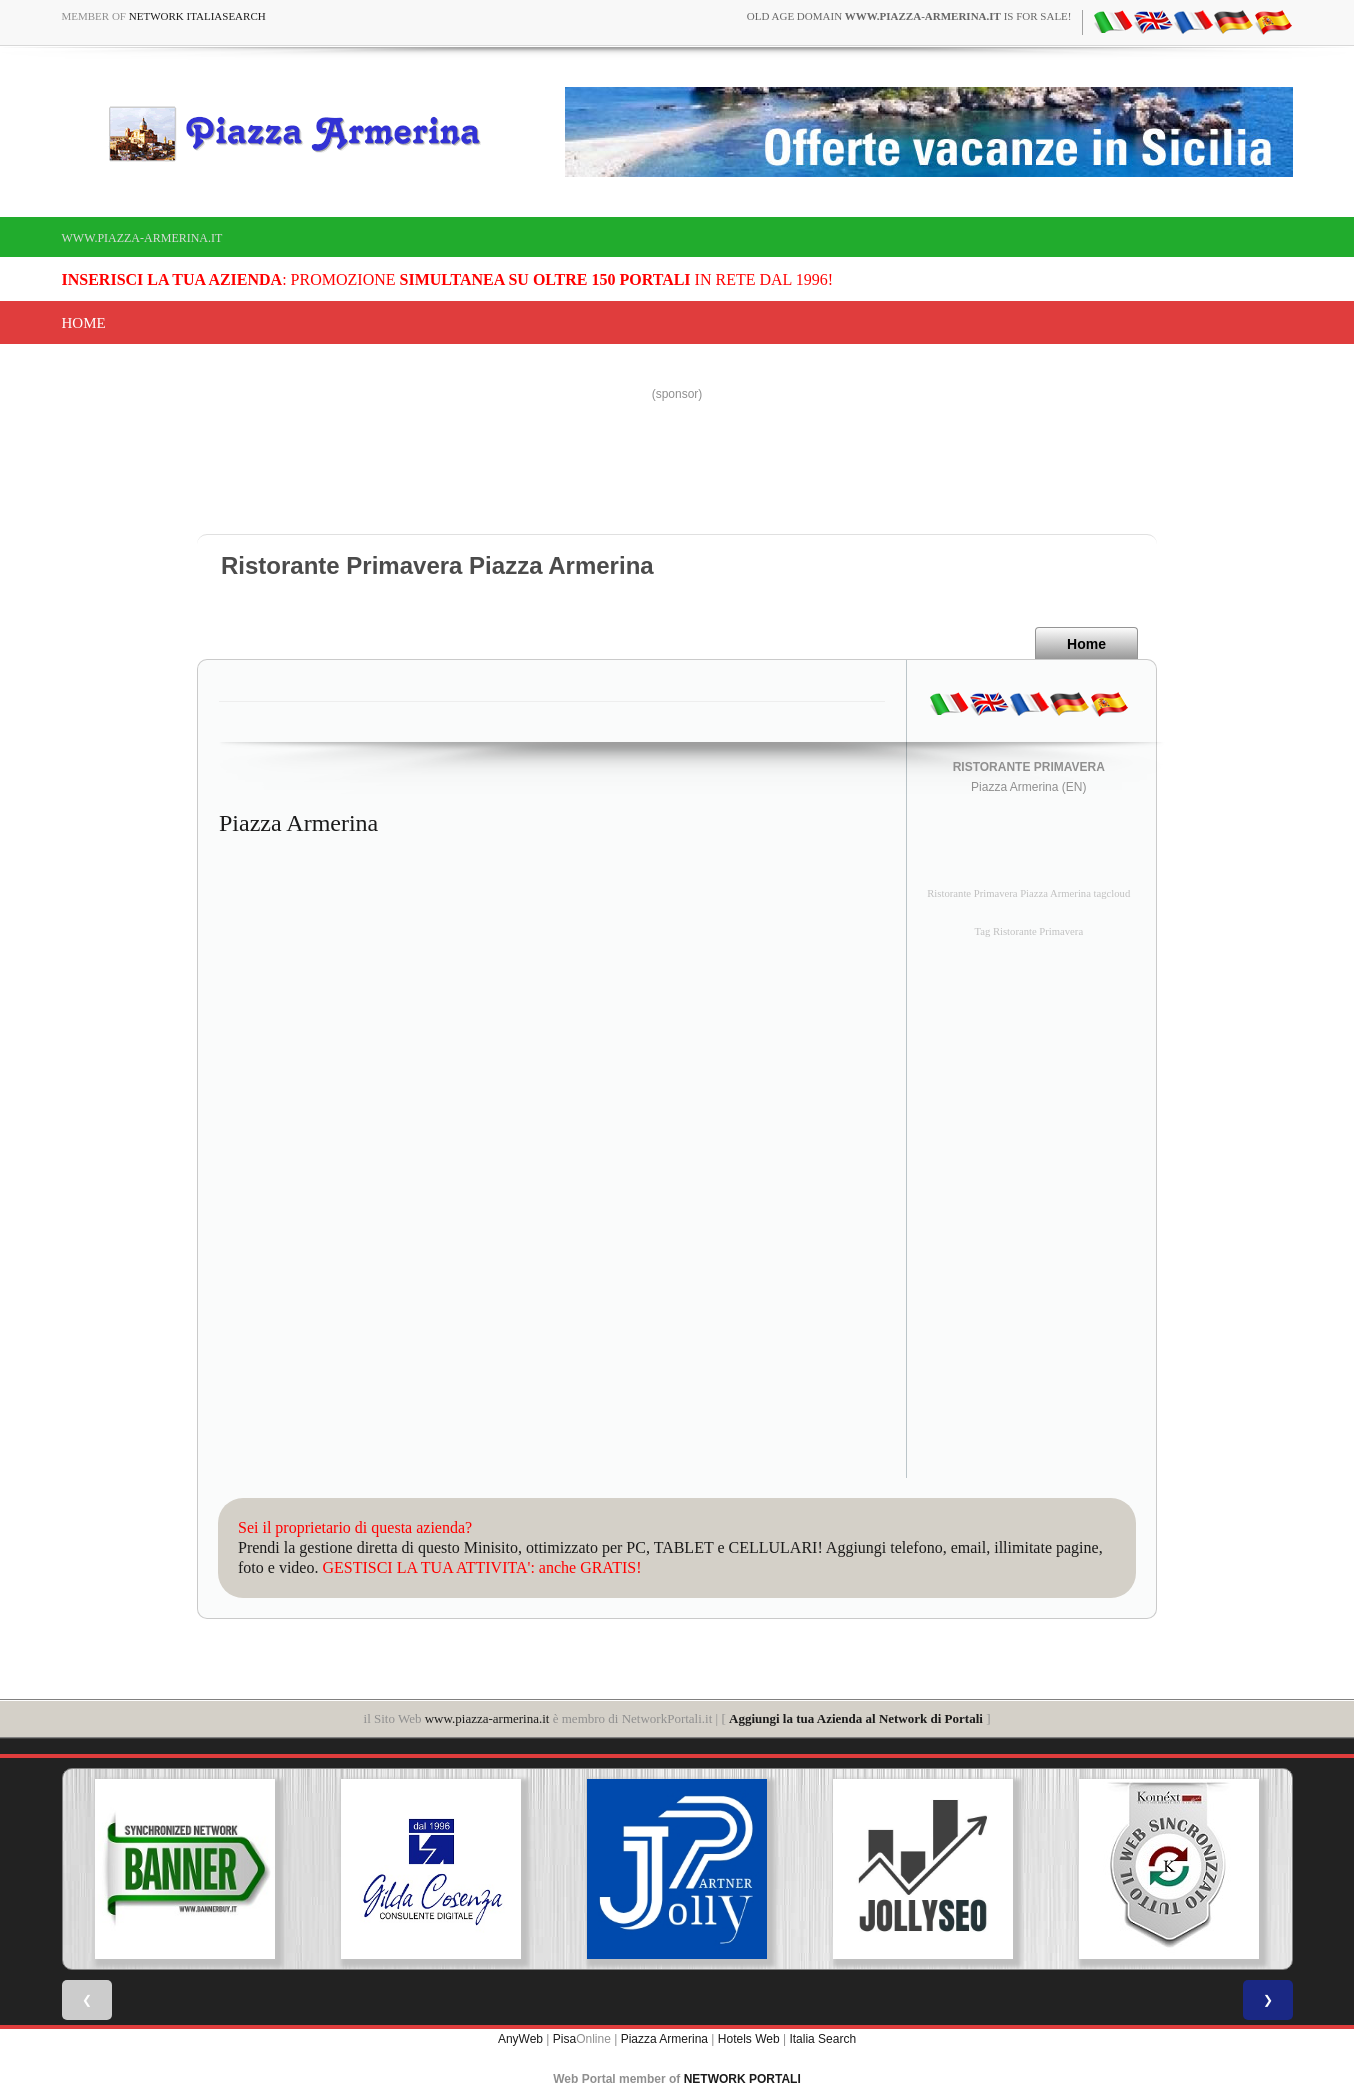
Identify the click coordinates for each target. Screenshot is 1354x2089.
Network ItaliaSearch (197, 16)
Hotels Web (749, 2039)
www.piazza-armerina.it (142, 238)
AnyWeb (520, 2039)
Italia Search (822, 2039)
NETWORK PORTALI (742, 2079)
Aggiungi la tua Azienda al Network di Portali (856, 1718)
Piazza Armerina (664, 2039)
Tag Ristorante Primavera (1028, 931)
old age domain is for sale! (909, 16)
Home (84, 323)
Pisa (564, 2039)
